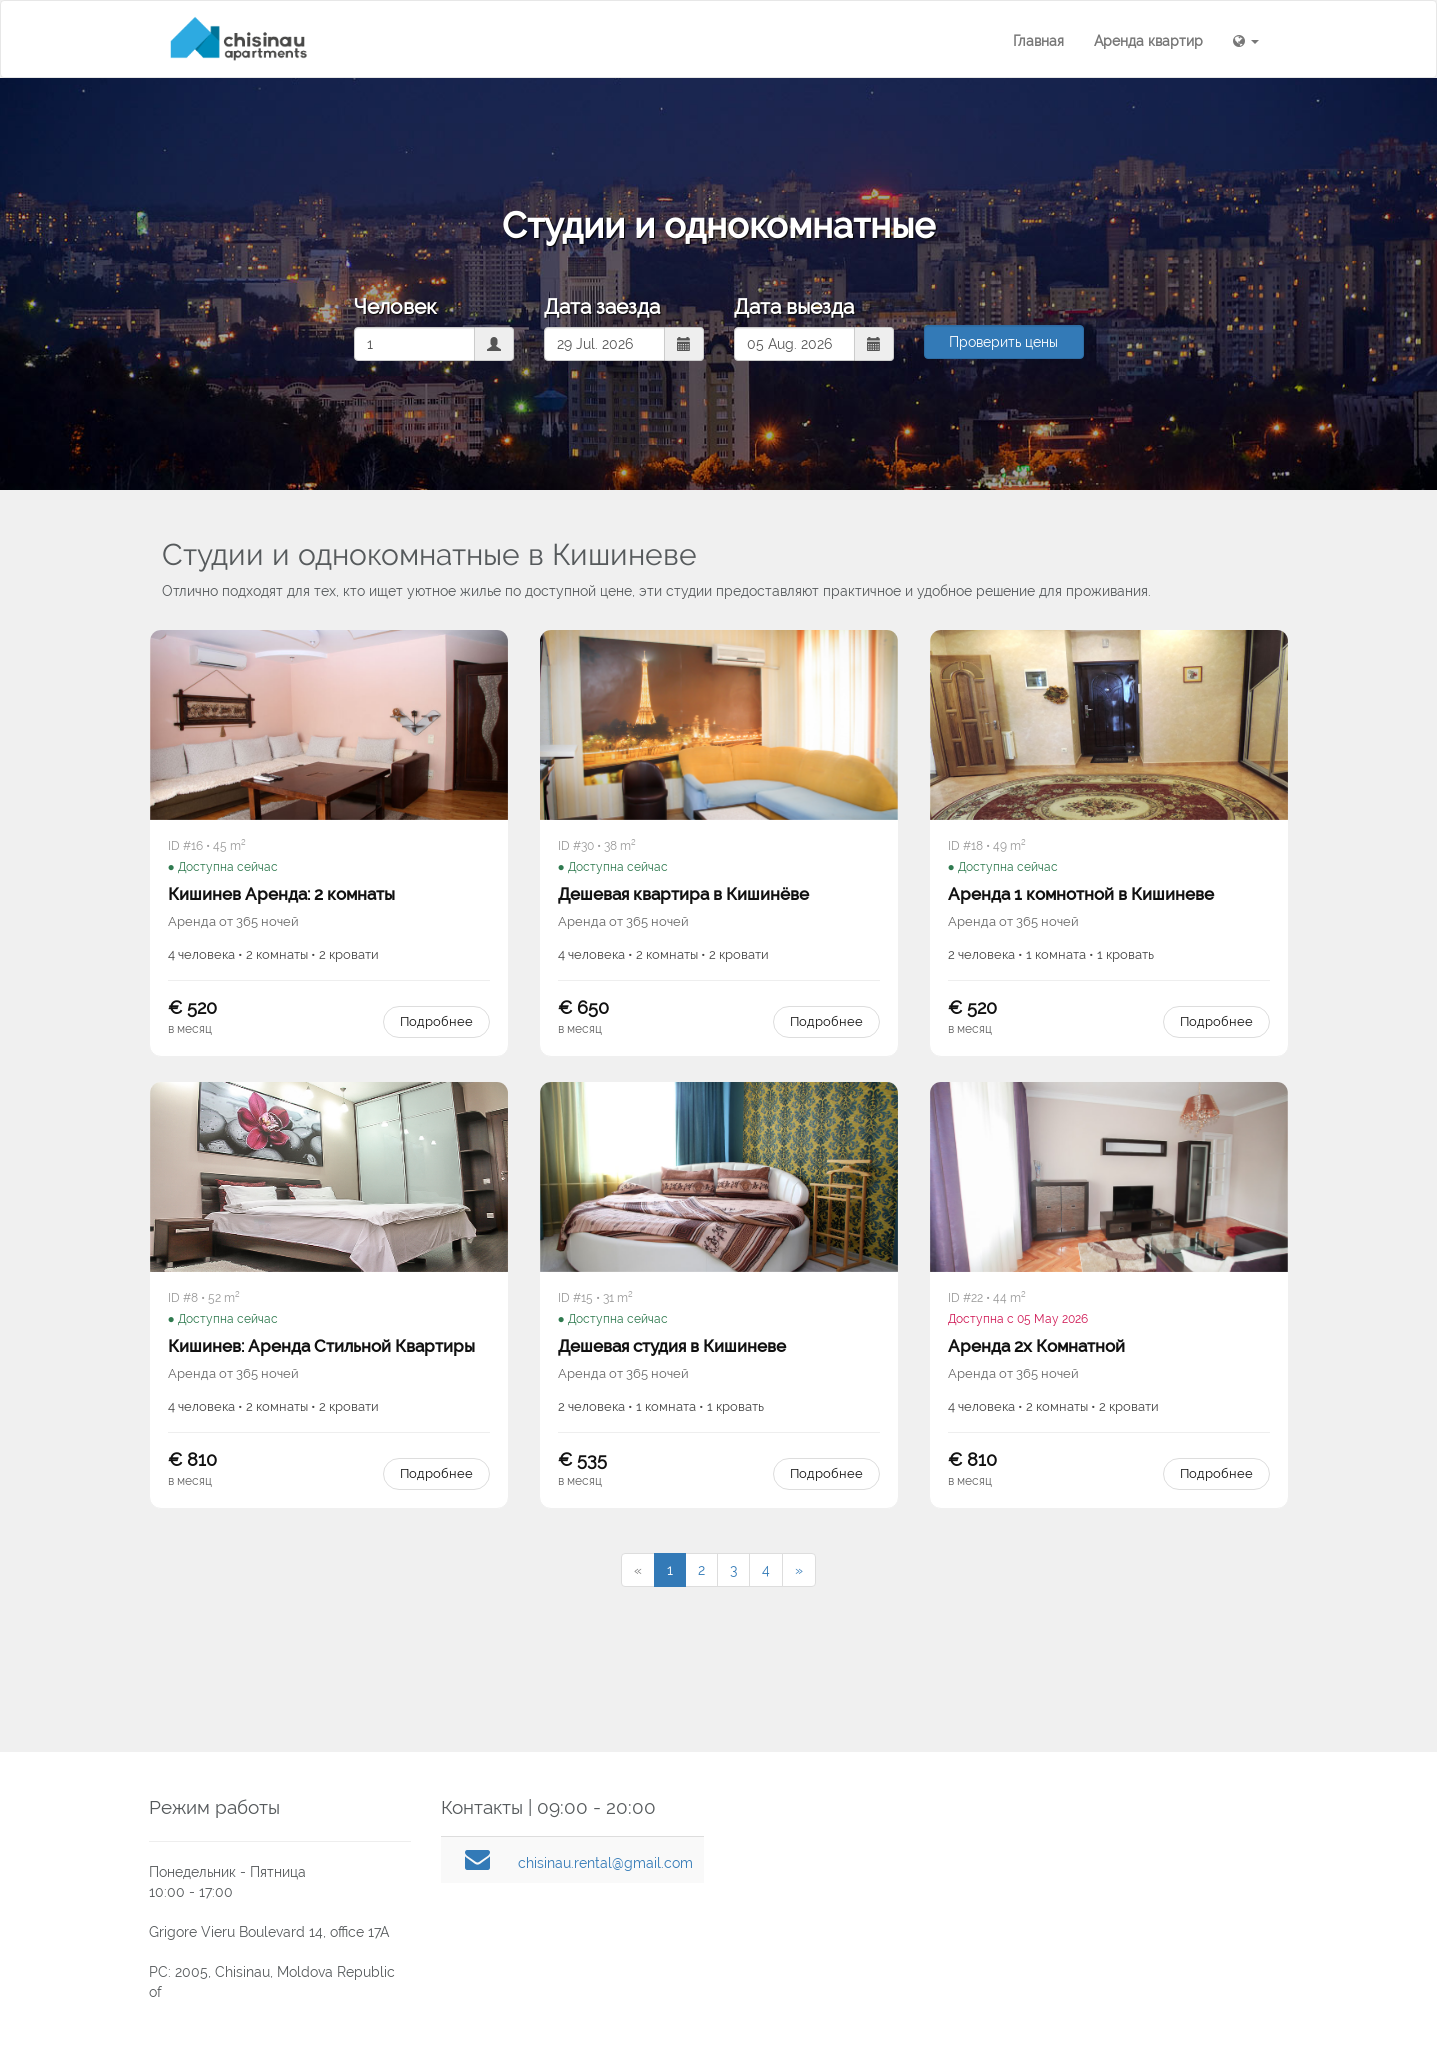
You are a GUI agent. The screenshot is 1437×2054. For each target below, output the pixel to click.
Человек (395, 306)
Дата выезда (794, 306)
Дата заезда (602, 306)
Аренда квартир (1148, 41)
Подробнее (436, 1021)
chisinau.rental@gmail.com (605, 1863)
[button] (1246, 41)
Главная (1038, 41)
